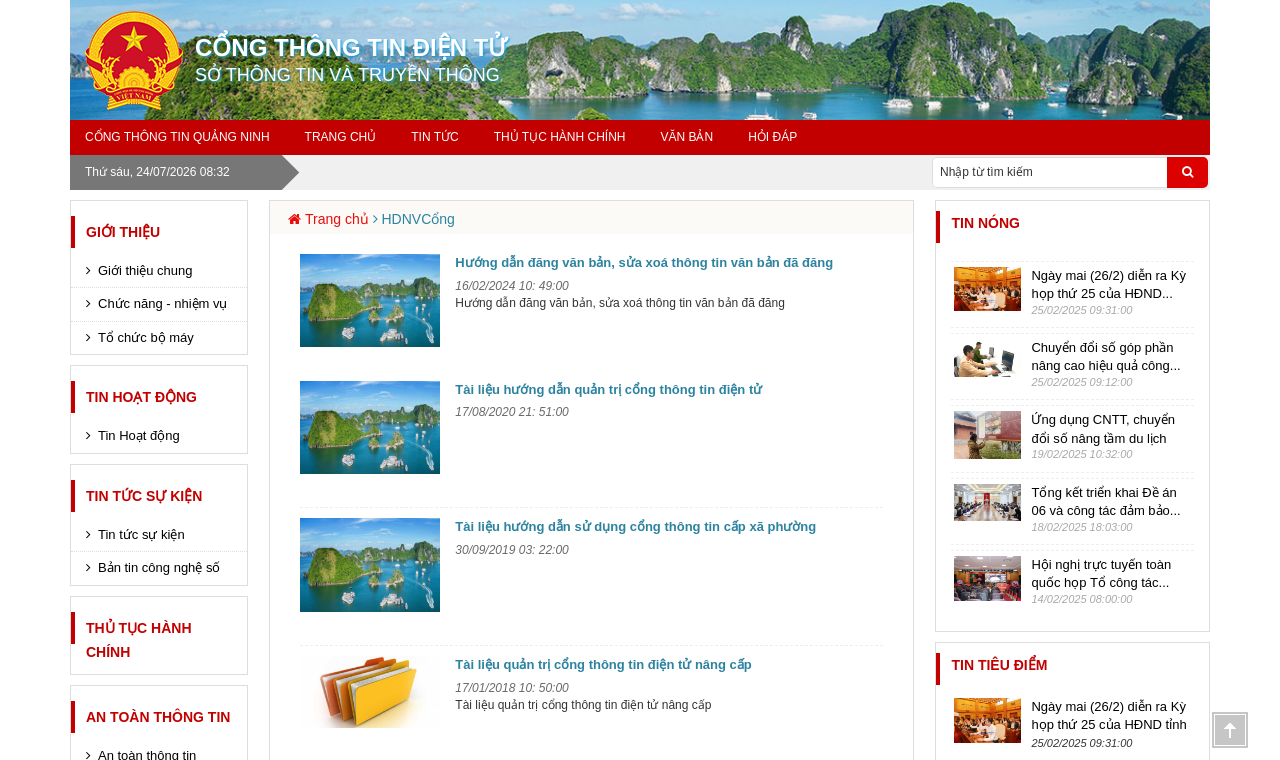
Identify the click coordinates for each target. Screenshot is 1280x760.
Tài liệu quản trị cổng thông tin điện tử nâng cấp (603, 664)
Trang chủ (341, 137)
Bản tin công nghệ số (159, 567)
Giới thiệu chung (145, 270)
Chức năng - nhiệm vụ (163, 303)
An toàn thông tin (158, 717)
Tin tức (434, 137)
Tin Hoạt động (141, 397)
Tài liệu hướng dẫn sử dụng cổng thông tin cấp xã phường (635, 526)
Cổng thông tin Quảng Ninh (177, 137)
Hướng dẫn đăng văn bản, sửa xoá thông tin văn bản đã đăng (644, 262)
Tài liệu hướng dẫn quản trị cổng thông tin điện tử (608, 389)
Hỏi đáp (772, 137)
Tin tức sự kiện (144, 496)
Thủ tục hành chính (560, 137)
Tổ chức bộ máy (146, 337)
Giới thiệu (123, 232)
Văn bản (686, 137)
